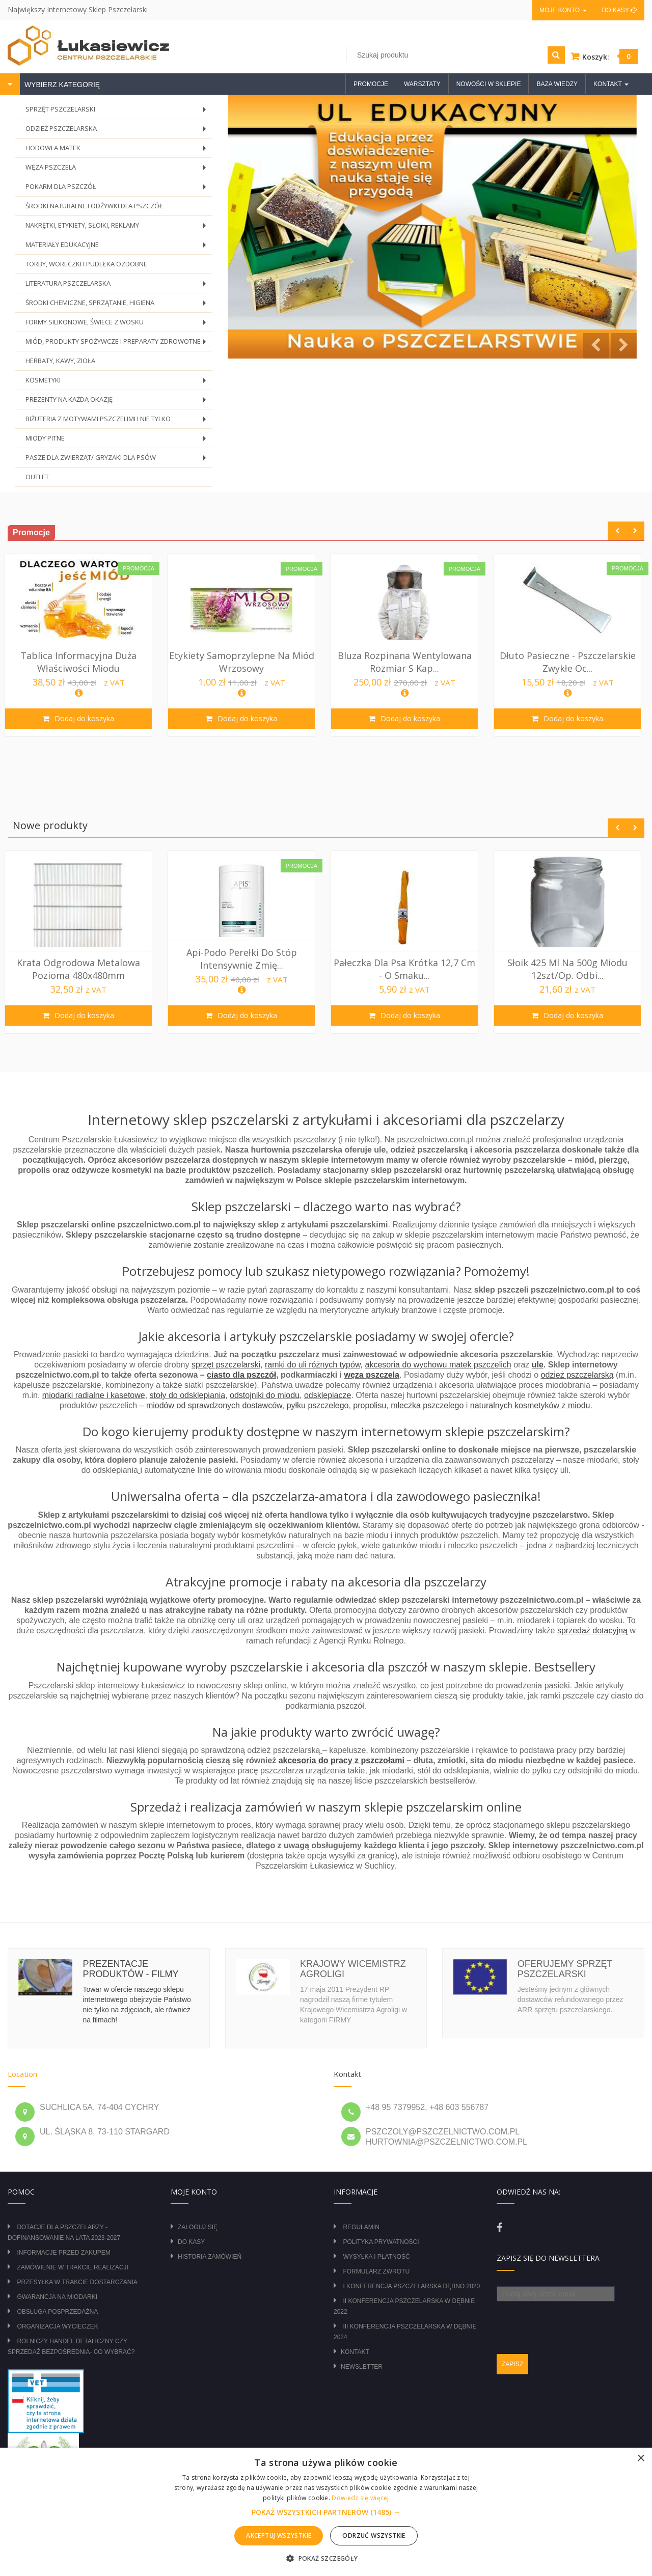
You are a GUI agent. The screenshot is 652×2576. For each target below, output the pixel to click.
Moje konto (562, 10)
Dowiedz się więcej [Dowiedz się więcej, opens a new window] (360, 2497)
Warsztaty (422, 84)
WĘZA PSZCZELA (118, 169)
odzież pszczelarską (576, 1375)
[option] (81, 645)
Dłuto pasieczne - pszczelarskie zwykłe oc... (571, 661)
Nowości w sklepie (488, 84)
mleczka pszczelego (427, 1405)
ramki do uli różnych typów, (314, 1364)
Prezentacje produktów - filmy (130, 1969)
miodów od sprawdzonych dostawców (214, 1405)
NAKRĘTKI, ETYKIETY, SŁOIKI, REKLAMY (118, 228)
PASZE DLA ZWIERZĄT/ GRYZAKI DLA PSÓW (118, 460)
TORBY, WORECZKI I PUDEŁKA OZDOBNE (86, 263)
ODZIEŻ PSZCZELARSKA (118, 131)
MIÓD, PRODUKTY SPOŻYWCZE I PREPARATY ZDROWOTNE (118, 344)
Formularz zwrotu (376, 2271)
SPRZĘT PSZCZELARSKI (118, 111)
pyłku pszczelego (318, 1405)
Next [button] (635, 531)
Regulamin (361, 2227)
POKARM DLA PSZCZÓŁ (118, 189)
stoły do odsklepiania (188, 1395)
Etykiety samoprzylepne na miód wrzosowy (244, 661)
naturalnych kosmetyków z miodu (530, 1405)
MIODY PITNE (118, 440)
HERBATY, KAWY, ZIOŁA (60, 360)
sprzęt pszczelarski (226, 1364)
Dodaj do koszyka (86, 718)
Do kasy (619, 10)
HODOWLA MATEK (118, 150)
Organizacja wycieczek (57, 2326)
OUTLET (37, 476)
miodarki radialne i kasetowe (93, 1395)
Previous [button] (617, 531)
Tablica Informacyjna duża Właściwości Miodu (81, 661)
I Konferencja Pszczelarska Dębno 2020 (411, 2286)
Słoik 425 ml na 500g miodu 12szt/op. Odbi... (570, 968)
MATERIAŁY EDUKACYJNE (118, 247)
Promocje (371, 84)
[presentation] (574, 2321)
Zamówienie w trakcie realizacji (72, 2267)
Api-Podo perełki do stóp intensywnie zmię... (244, 958)
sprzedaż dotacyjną (592, 1630)
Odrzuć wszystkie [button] (373, 2535)
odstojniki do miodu (265, 1395)
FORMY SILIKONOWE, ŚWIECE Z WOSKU (118, 324)
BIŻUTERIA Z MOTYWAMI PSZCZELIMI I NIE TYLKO (118, 421)
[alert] (326, 2512)
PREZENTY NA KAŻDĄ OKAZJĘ (118, 402)
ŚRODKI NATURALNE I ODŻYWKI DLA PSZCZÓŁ (94, 205)
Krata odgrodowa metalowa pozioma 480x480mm (81, 968)
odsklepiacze (327, 1395)
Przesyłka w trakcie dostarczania (77, 2282)
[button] (326, 2512)
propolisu (369, 1405)
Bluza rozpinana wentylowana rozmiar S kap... (408, 661)
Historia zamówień (209, 2256)
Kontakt (355, 2351)
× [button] (640, 2458)
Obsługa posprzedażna (57, 2311)
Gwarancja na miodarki (57, 2296)
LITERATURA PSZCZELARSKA (118, 286)
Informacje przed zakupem (63, 2252)
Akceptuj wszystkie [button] (278, 2535)
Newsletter (362, 2366)
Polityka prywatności (381, 2241)
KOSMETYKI (118, 382)
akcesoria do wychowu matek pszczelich (438, 1364)
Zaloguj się (198, 2227)
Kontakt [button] (611, 84)
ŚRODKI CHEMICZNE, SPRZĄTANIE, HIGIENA (118, 305)
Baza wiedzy (557, 84)
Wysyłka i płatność (376, 2256)
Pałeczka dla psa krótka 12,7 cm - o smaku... (407, 968)
